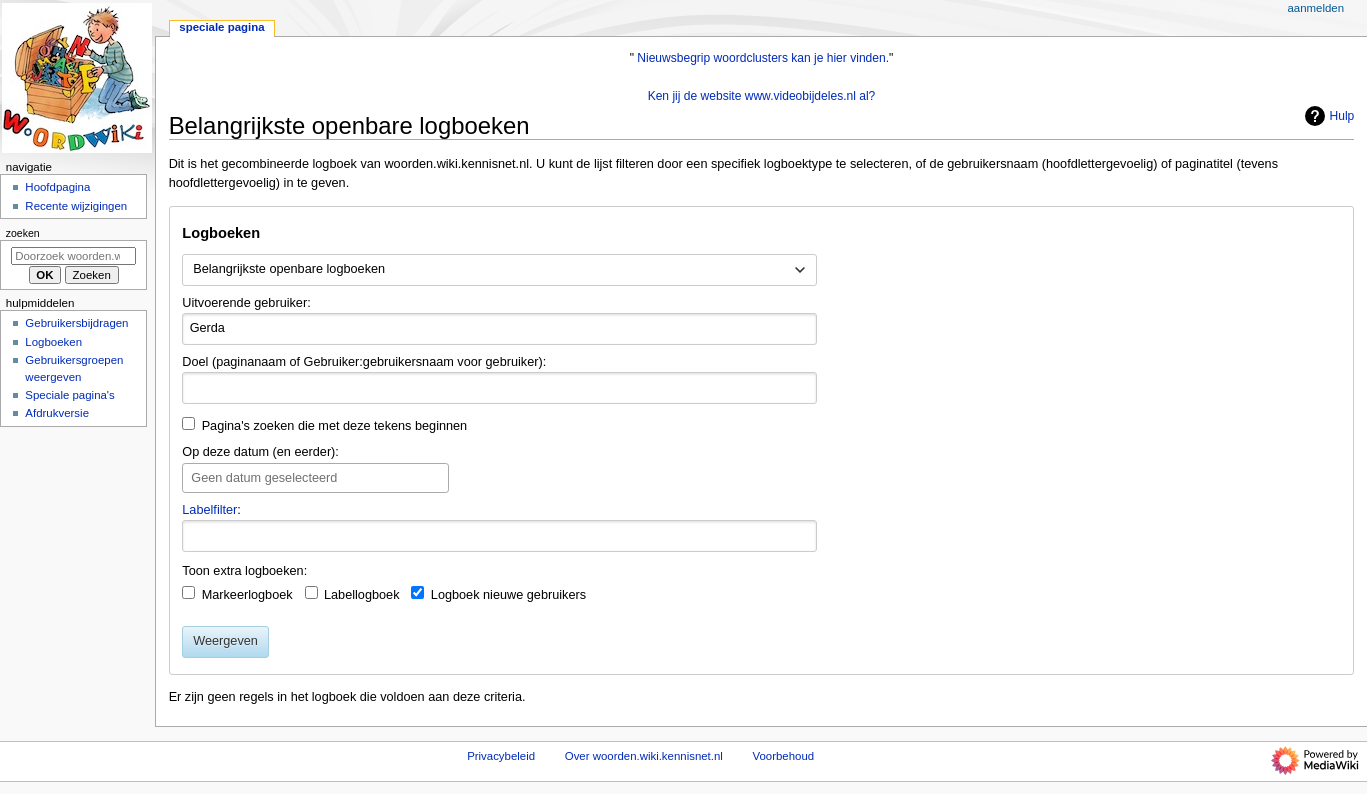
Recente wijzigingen (76, 206)
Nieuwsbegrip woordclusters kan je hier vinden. (763, 58)
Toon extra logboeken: (244, 571)
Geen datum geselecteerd (264, 478)
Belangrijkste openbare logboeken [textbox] (289, 269)
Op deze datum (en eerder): (260, 452)
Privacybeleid (501, 756)
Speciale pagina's (69, 395)
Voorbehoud (784, 756)
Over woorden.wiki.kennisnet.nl (644, 756)
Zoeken (23, 233)
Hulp (1327, 116)
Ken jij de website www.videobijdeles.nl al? (762, 96)
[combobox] (499, 270)
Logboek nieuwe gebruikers (508, 595)
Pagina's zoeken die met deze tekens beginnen (335, 426)
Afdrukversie (57, 413)
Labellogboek (362, 595)
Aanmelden (1315, 8)
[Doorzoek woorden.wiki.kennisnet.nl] (73, 256)
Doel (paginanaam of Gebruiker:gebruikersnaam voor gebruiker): (364, 362)
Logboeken (53, 342)
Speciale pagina (221, 27)
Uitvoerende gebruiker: (246, 303)
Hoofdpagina (57, 187)
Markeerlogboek (247, 595)
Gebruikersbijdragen (76, 323)
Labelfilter (209, 510)
